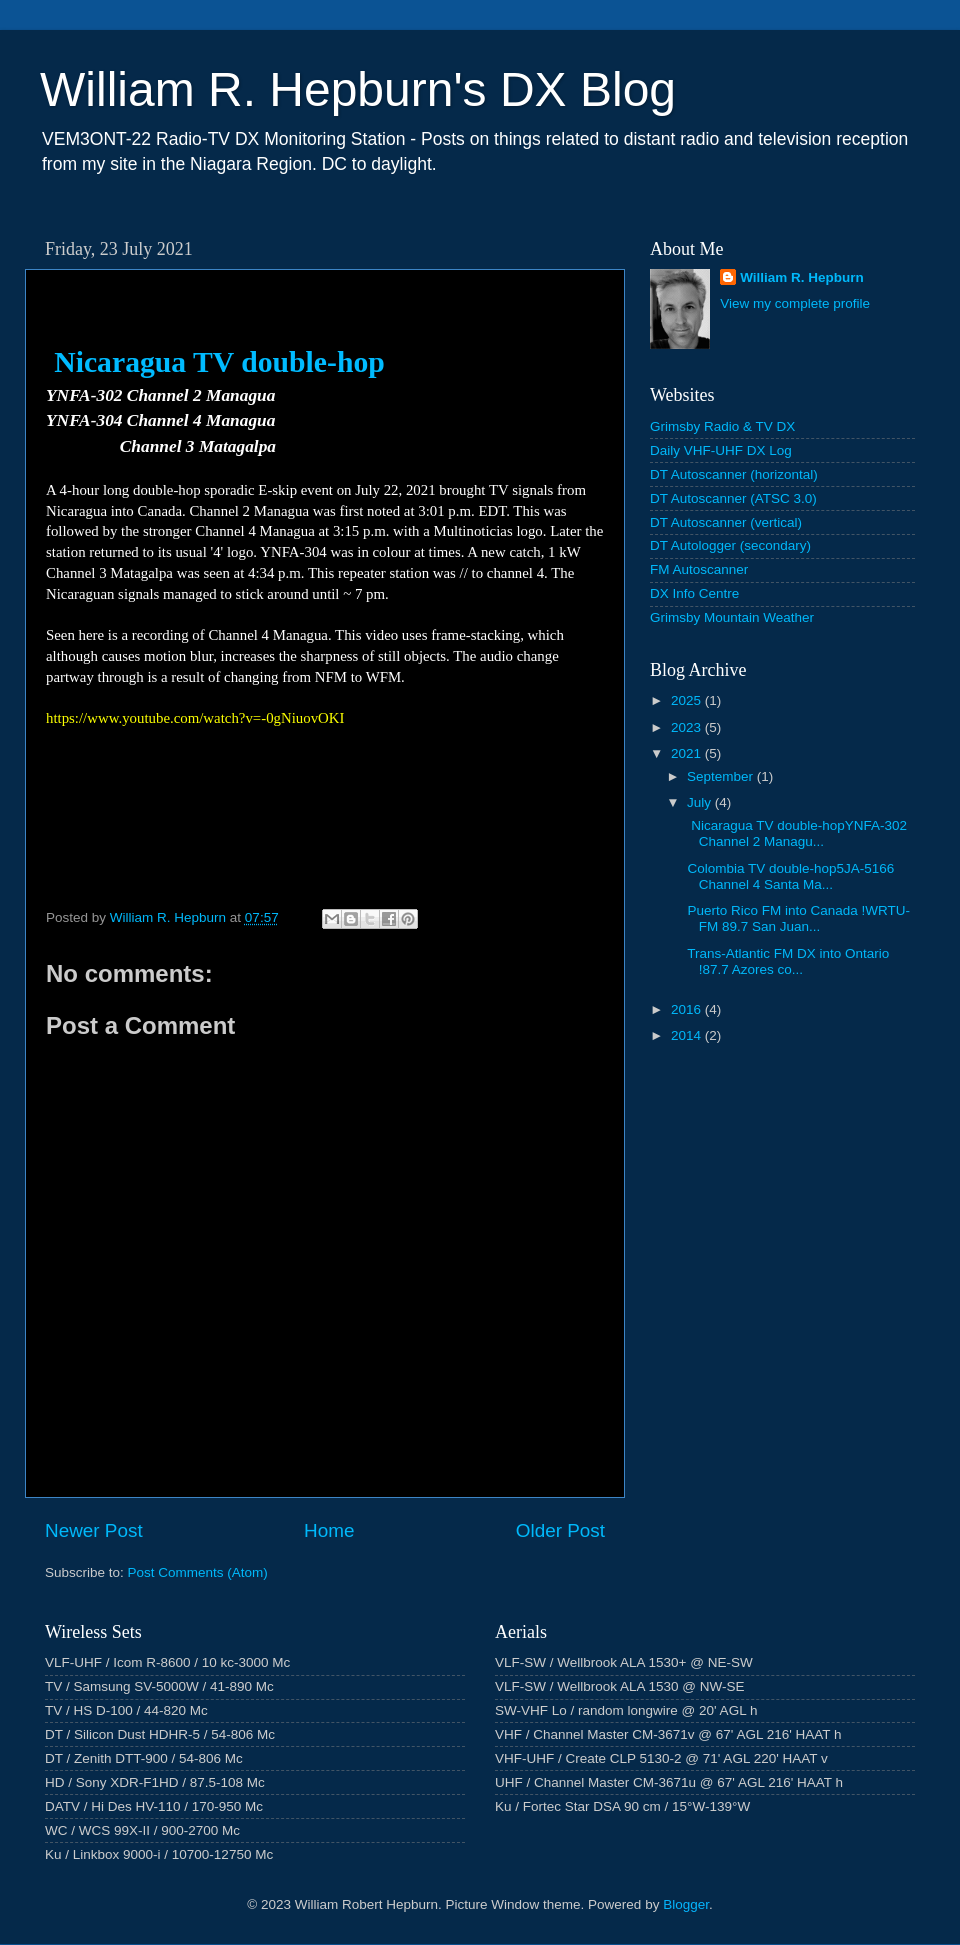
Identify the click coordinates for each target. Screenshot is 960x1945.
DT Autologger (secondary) (730, 545)
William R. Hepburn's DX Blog (358, 89)
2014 (688, 1035)
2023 (688, 727)
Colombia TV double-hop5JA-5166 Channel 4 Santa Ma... (789, 876)
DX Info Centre (694, 593)
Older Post (560, 1530)
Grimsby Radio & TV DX (722, 426)
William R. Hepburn (802, 277)
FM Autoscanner (699, 569)
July (701, 802)
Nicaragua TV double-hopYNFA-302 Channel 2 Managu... (795, 833)
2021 (688, 753)
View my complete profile (795, 303)
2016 (688, 1009)
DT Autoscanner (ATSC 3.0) (733, 498)
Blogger (686, 1904)
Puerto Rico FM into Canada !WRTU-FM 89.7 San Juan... (797, 918)
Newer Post (94, 1530)
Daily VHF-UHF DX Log (721, 450)
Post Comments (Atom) (198, 1572)
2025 (688, 700)
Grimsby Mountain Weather (732, 617)
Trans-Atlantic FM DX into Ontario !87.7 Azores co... (787, 961)
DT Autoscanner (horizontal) (734, 474)
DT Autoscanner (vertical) (726, 522)
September (722, 776)
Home (329, 1530)
